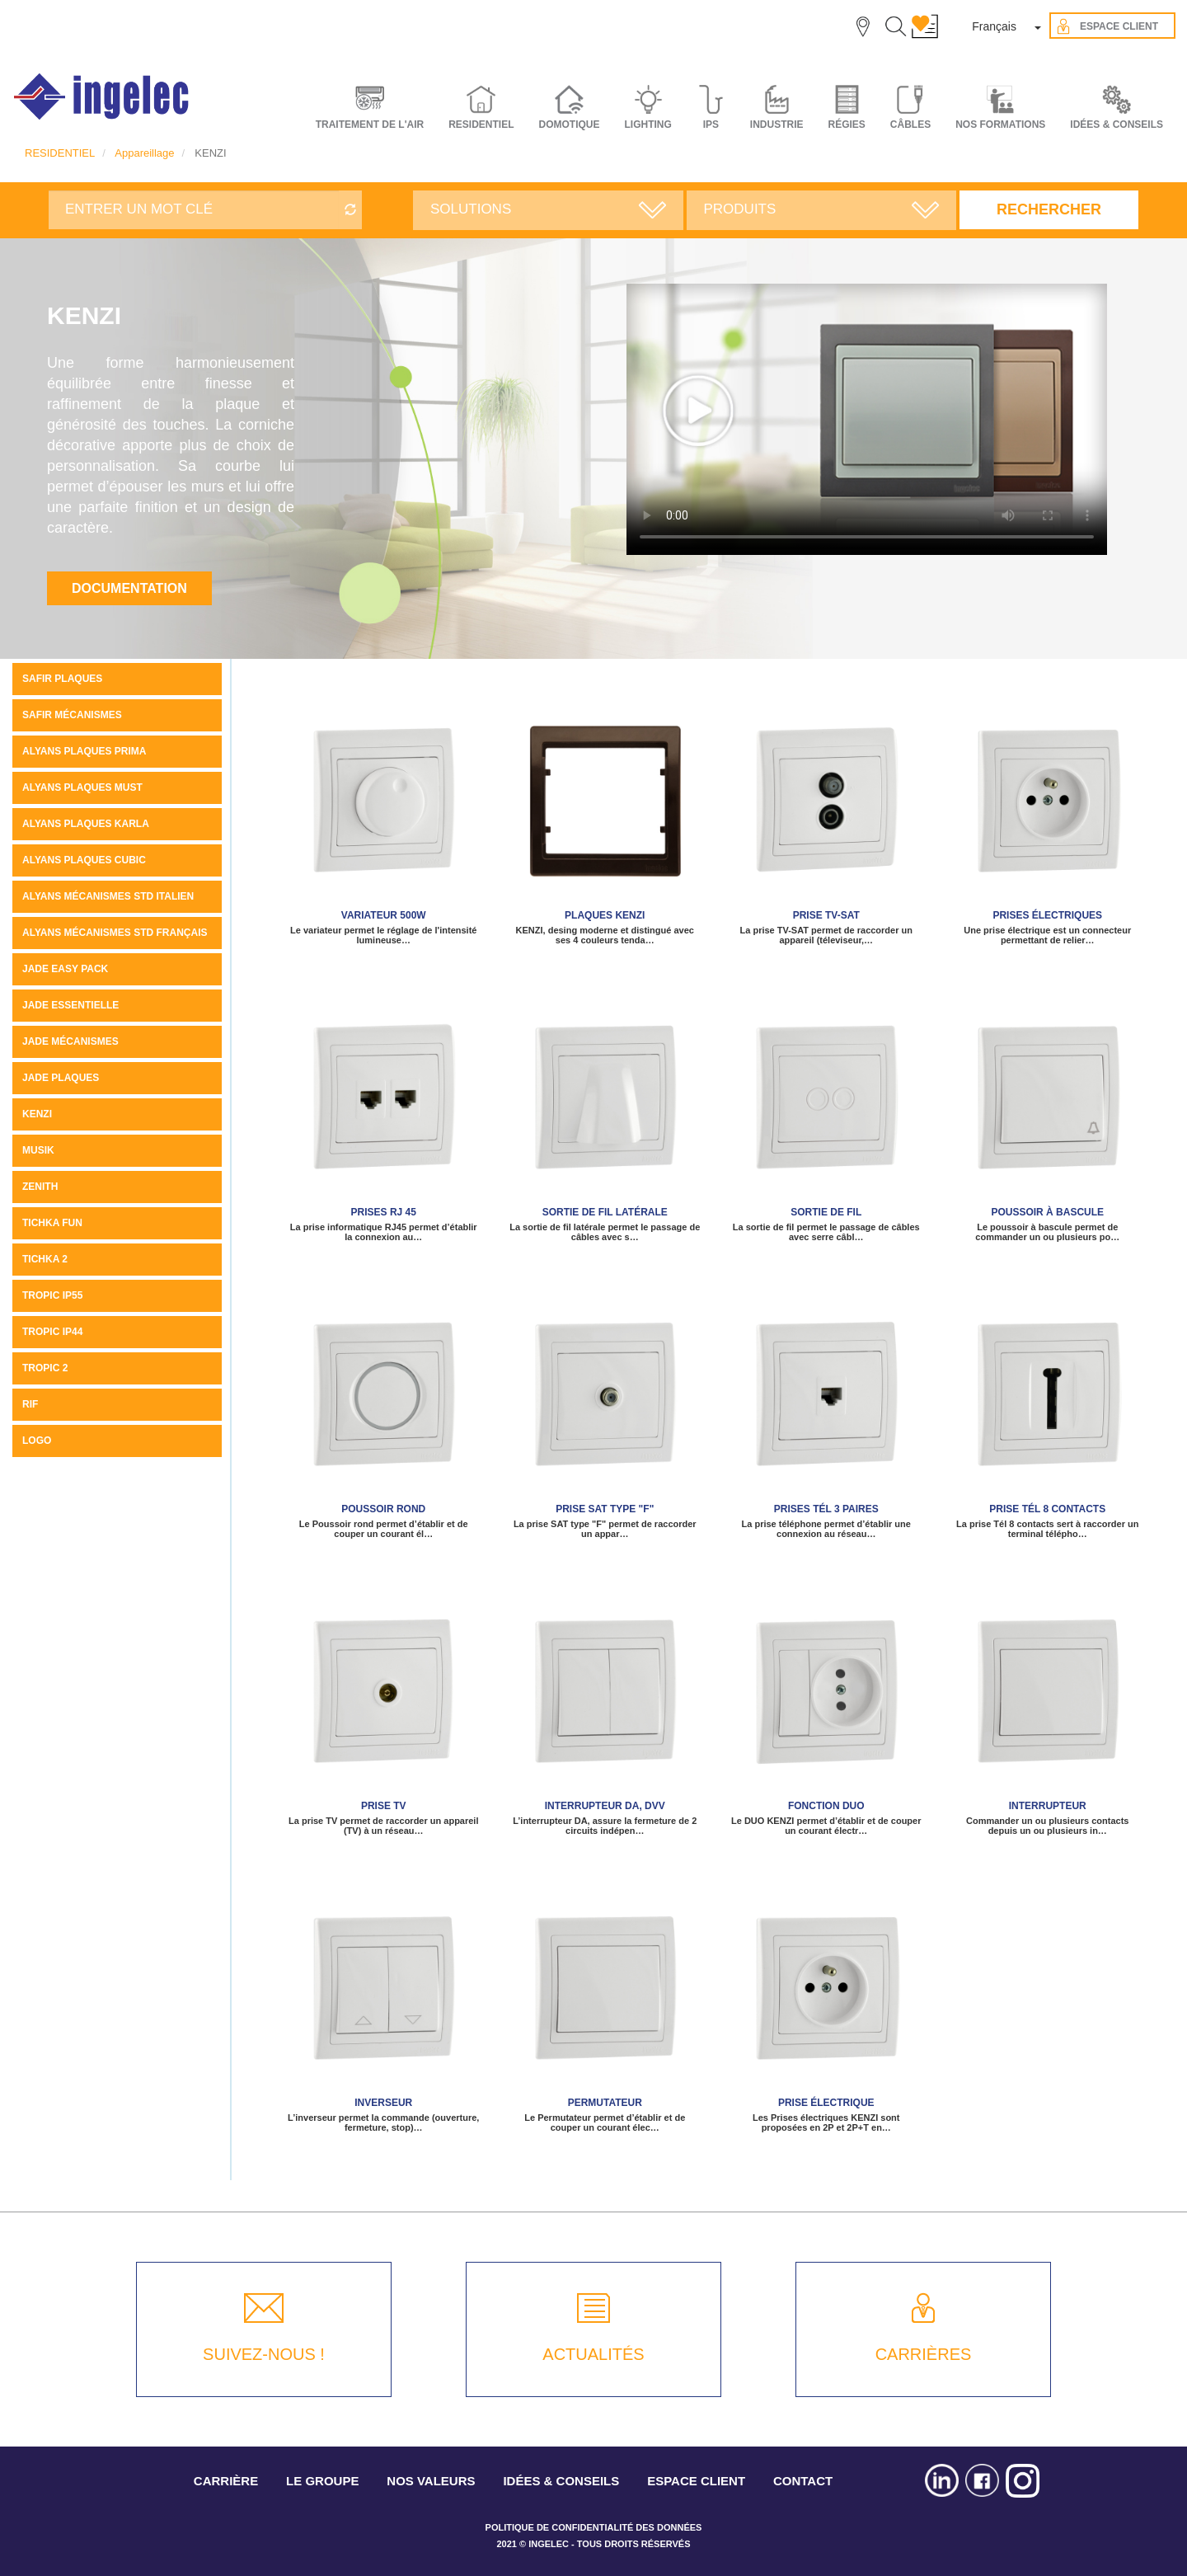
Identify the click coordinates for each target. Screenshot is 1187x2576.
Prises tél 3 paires (826, 1509)
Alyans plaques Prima (84, 751)
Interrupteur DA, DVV (605, 1806)
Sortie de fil (826, 1212)
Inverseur (383, 2102)
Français (994, 26)
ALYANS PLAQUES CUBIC (84, 860)
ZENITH (40, 1186)
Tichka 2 (45, 1259)
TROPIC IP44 (52, 1331)
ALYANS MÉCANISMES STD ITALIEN (108, 896)
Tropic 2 (45, 1368)
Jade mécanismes (70, 1041)
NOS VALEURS (431, 2481)
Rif (30, 1404)
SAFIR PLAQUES (62, 678)
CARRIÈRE (226, 2481)
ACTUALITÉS (593, 2354)
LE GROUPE (322, 2481)
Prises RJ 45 (383, 1212)
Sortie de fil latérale (605, 1212)
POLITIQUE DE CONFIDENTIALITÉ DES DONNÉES (594, 2527)
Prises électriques (1047, 915)
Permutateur (605, 2102)
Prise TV (383, 1806)
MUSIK (38, 1150)
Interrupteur (1047, 1806)
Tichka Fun (52, 1223)
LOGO (36, 1440)
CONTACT (803, 2481)
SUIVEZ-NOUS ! (264, 2354)
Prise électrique (826, 2102)
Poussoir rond (383, 1509)
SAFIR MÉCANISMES (72, 715)
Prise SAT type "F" (605, 1509)
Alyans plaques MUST (82, 787)
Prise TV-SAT (826, 915)
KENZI (37, 1114)
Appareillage (144, 153)
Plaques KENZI (605, 915)
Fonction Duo (826, 1806)
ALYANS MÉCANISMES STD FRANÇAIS (114, 932)
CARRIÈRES (923, 2354)
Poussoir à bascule (1047, 1212)
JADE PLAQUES (60, 1078)
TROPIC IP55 (52, 1295)
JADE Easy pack (65, 969)
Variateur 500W (383, 915)
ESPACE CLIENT (696, 2481)
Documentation (129, 588)
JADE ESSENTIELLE (70, 1005)
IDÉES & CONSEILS (1116, 124)
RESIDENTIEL (60, 153)
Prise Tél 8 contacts (1047, 1509)
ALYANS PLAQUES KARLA (85, 824)
